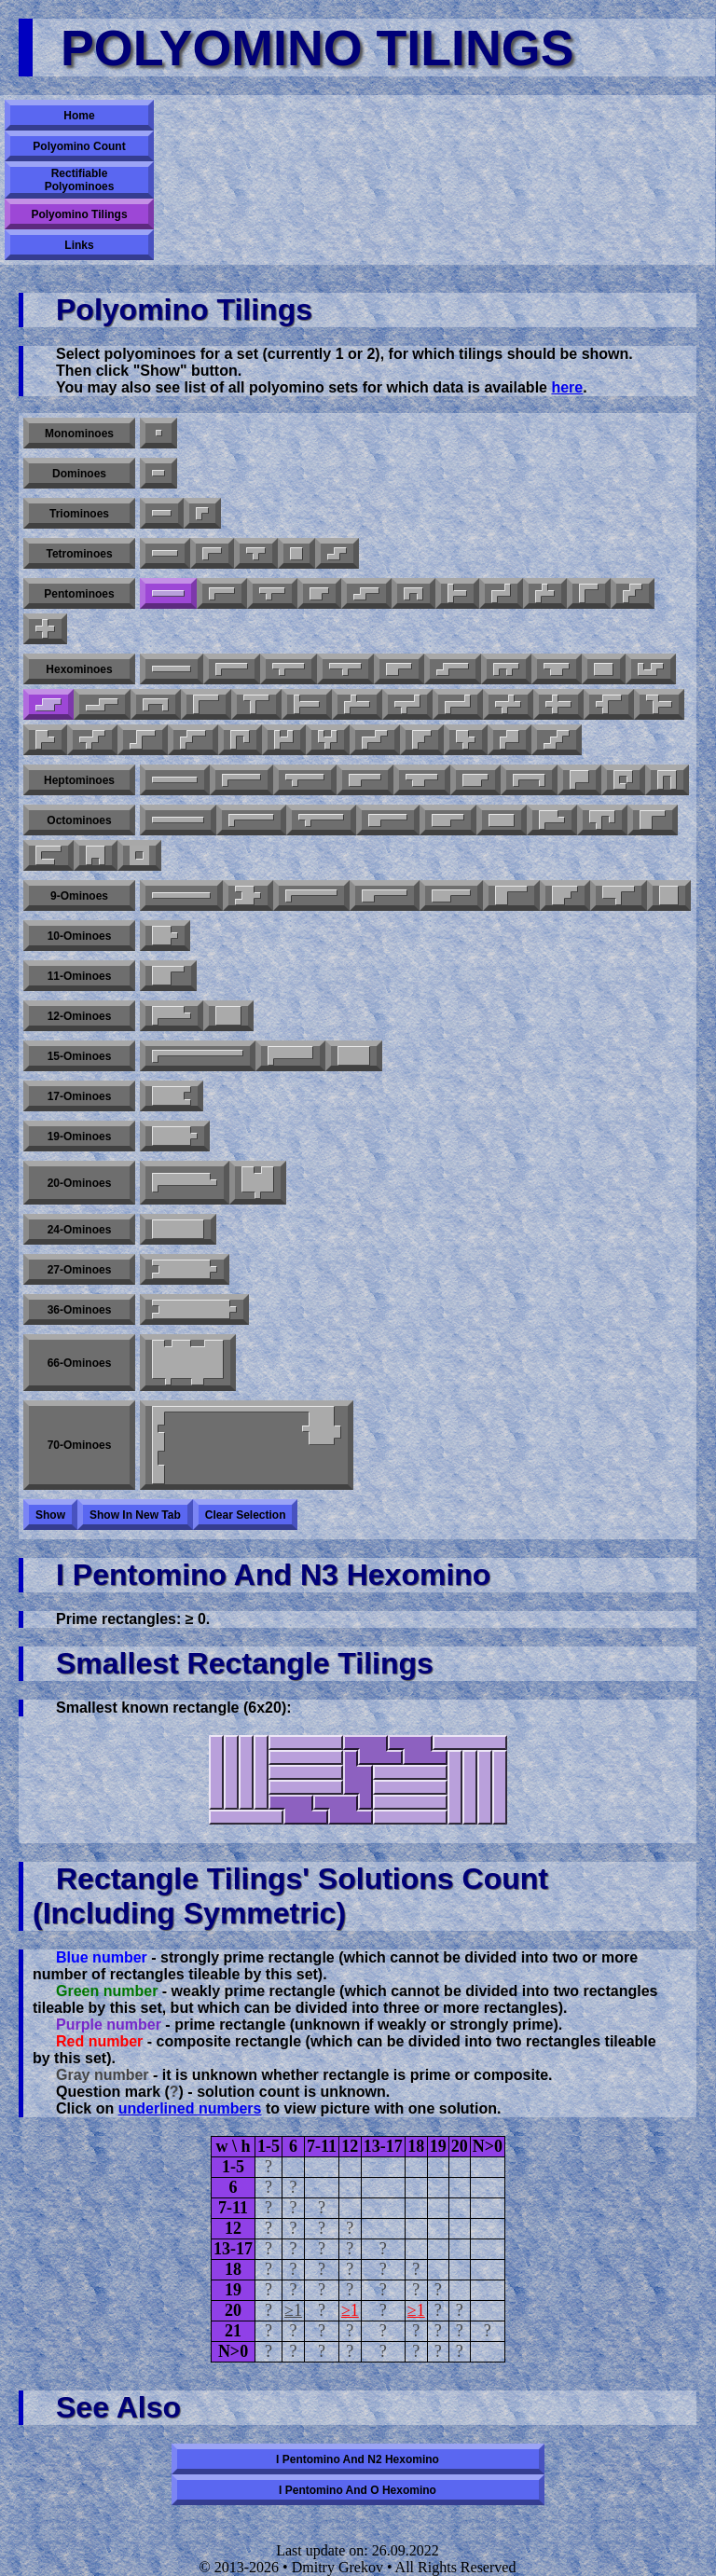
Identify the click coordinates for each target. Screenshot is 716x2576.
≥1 (293, 2310)
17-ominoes (80, 1096)
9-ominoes (79, 895)
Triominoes (79, 513)
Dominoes (79, 473)
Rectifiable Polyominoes (80, 180)
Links (78, 245)
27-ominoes (80, 1269)
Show (50, 1515)
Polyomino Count (79, 146)
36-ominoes (80, 1309)
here (567, 387)
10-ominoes (80, 936)
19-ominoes (80, 1136)
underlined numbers (190, 2108)
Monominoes (79, 433)
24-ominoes (80, 1229)
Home (78, 115)
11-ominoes (80, 976)
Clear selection (245, 1515)
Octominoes (79, 820)
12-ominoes (80, 1016)
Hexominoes (79, 669)
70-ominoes (80, 1445)
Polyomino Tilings (79, 214)
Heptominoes (79, 780)
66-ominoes (80, 1363)
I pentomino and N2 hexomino (357, 2459)
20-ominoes (80, 1183)
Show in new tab (135, 1515)
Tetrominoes (79, 553)
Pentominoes (79, 593)
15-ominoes (80, 1056)
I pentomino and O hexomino (357, 2490)
